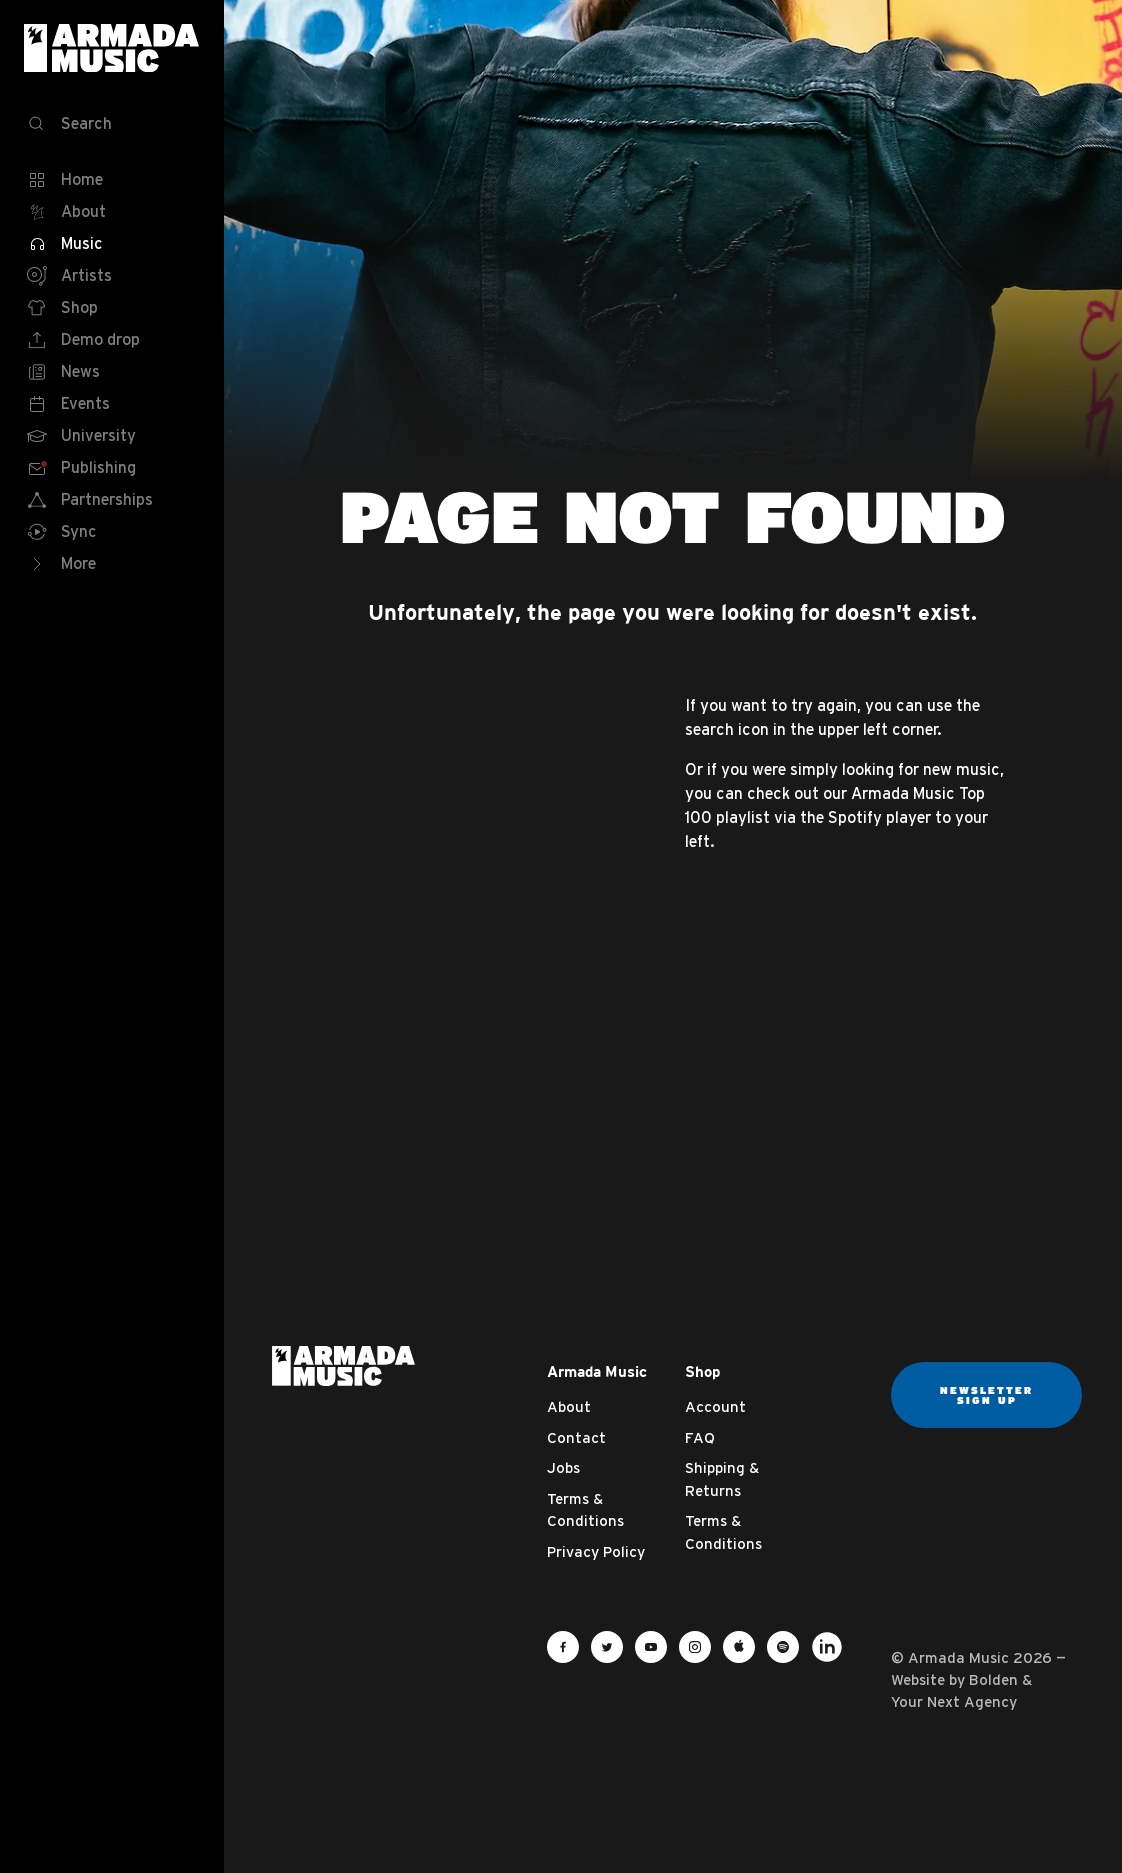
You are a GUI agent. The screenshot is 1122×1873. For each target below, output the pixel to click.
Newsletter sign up (986, 1395)
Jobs (563, 1467)
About (569, 1406)
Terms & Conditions (585, 1510)
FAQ (700, 1437)
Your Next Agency (954, 1701)
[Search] (112, 124)
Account (715, 1406)
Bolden (993, 1679)
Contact (576, 1437)
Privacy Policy (596, 1551)
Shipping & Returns (722, 1479)
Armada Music (112, 48)
